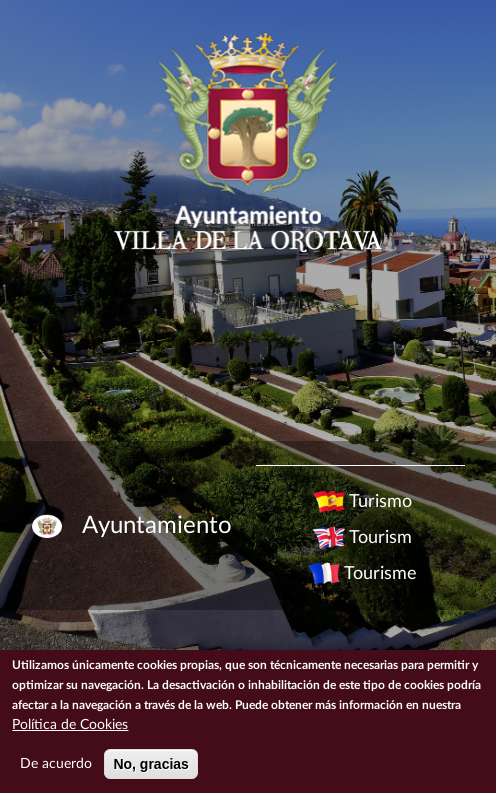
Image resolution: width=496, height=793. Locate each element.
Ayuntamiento (157, 526)
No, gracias (150, 764)
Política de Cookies (70, 725)
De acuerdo (56, 764)
